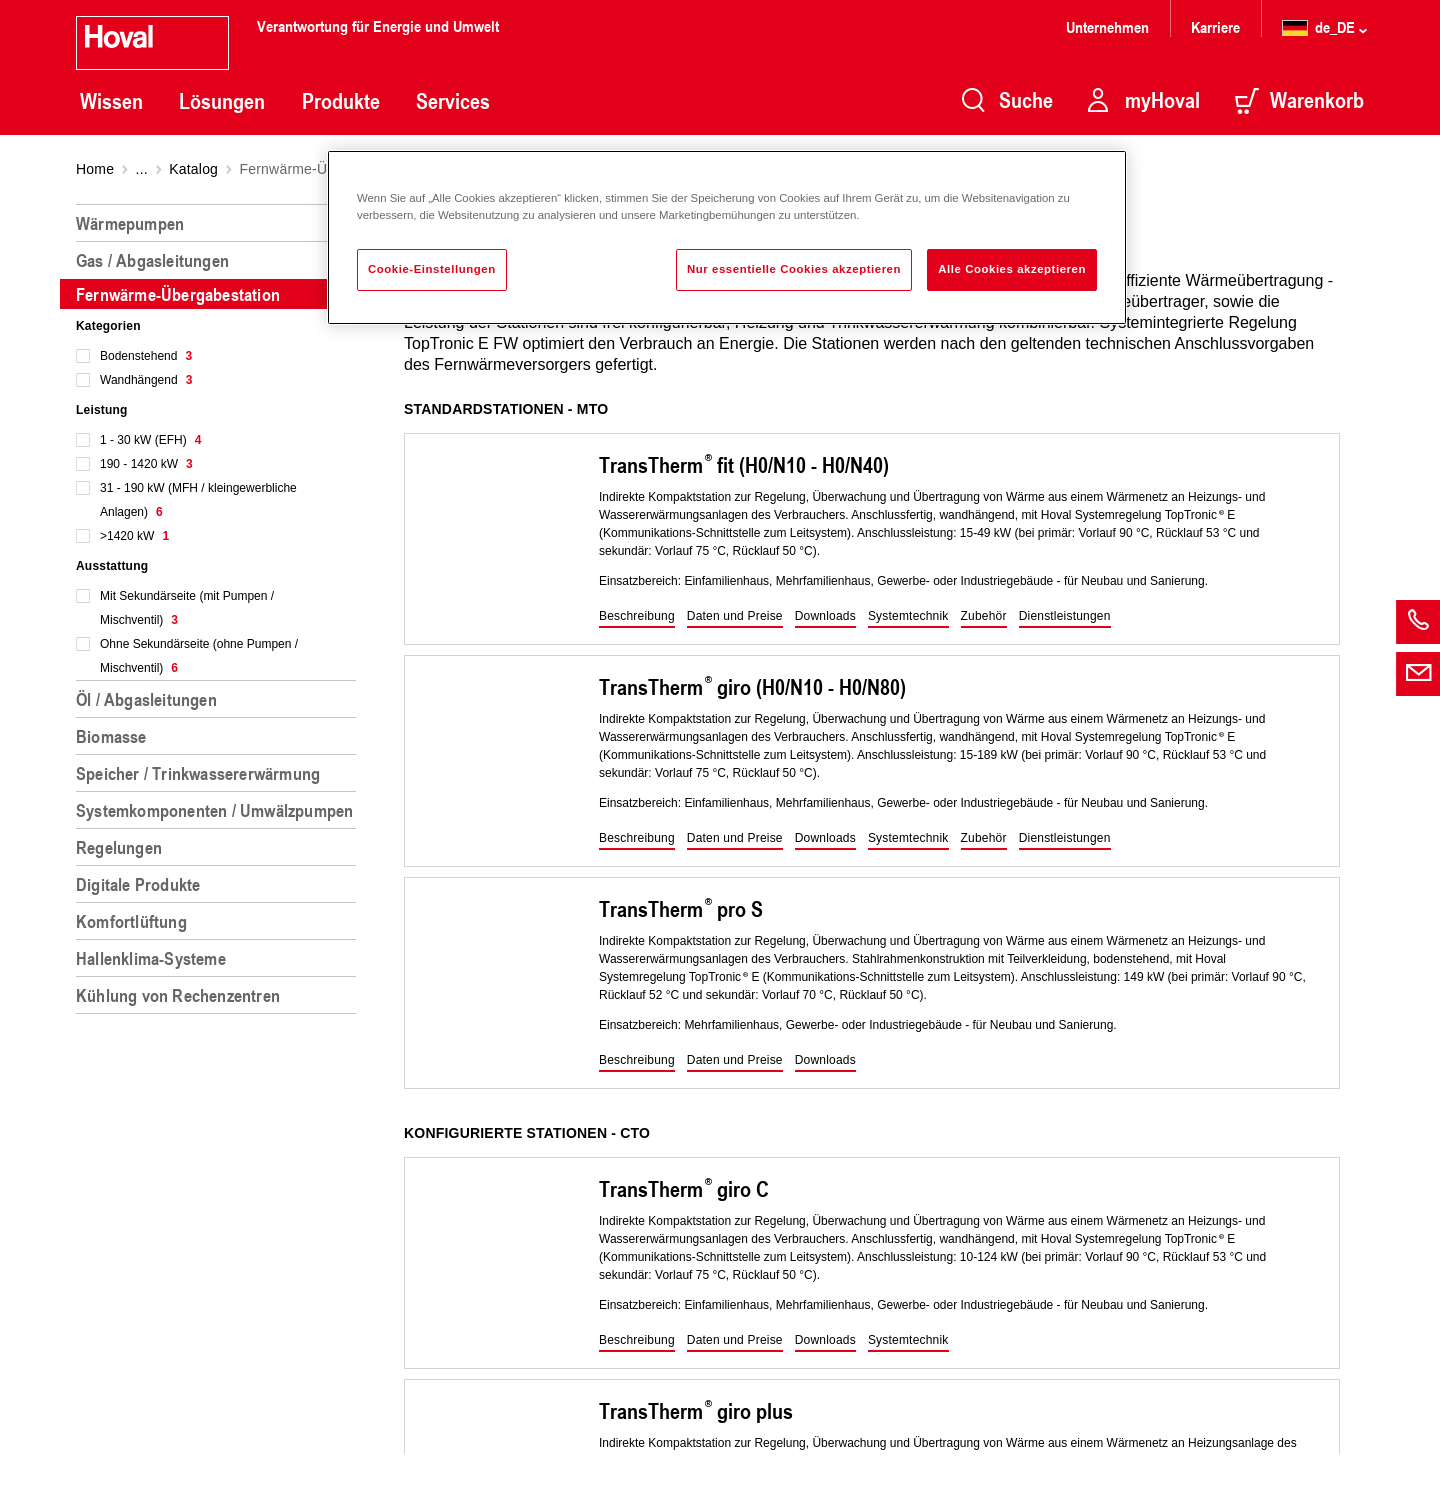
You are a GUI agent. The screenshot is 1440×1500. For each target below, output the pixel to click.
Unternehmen (1107, 26)
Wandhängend (146, 380)
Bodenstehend (146, 356)
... (142, 169)
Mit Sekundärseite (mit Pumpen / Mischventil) (187, 608)
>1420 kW (134, 536)
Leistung (102, 410)
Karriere (1215, 26)
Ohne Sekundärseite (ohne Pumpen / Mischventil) (199, 656)
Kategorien (108, 326)
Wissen (111, 101)
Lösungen (222, 101)
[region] (220, 844)
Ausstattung (112, 566)
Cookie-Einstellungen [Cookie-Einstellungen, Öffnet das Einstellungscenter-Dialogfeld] (432, 269)
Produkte (341, 101)
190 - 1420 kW (146, 464)
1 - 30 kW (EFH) (150, 440)
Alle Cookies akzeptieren (1012, 269)
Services (453, 101)
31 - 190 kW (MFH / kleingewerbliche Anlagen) (198, 500)
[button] (637, 617)
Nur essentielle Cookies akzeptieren (794, 269)
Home (95, 169)
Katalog (193, 169)
